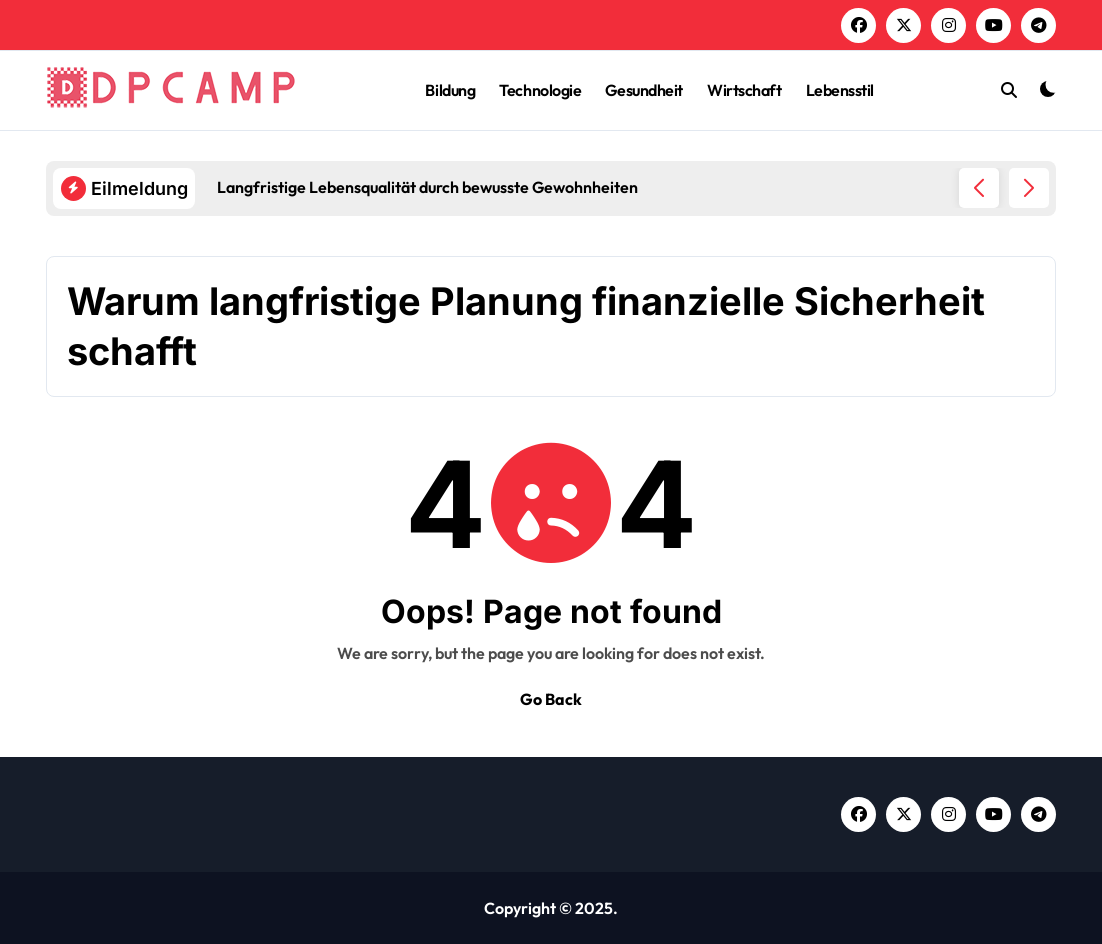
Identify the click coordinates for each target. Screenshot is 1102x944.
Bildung (450, 90)
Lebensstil (840, 90)
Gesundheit (643, 90)
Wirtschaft (744, 90)
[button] (1029, 188)
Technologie (540, 90)
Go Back (551, 699)
